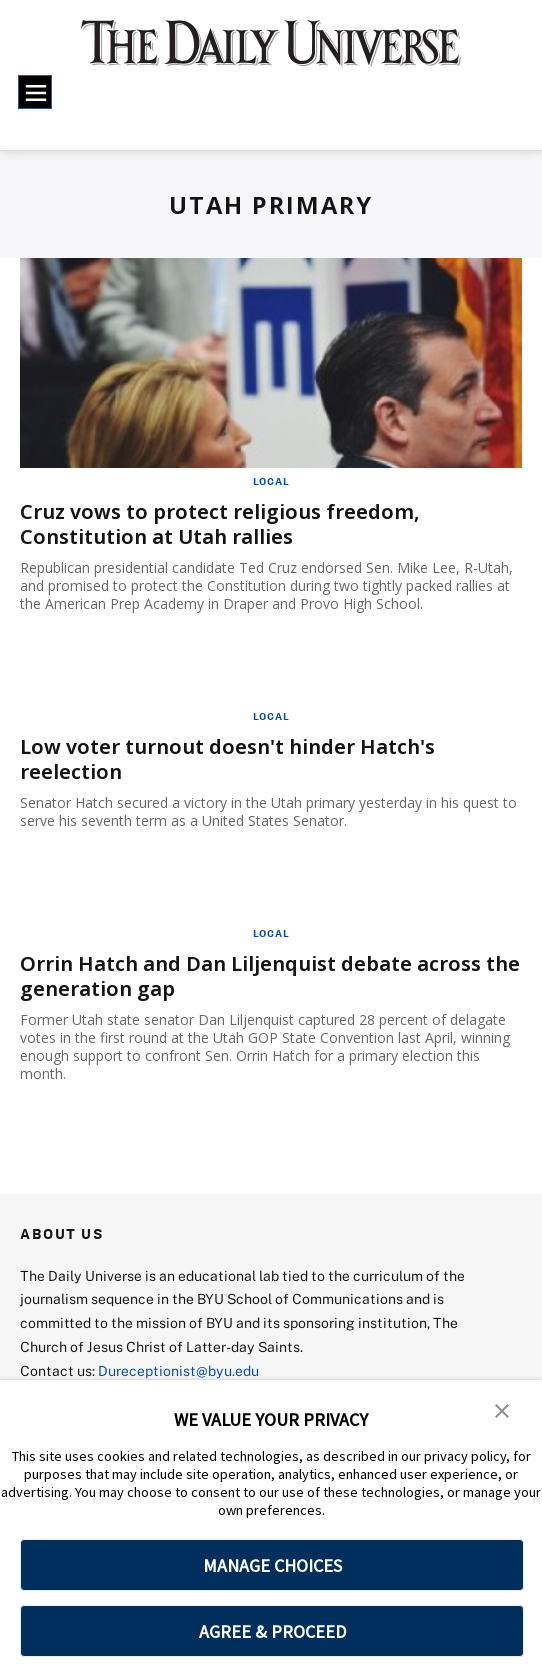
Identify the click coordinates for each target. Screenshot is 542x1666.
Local (271, 481)
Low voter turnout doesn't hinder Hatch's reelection (227, 759)
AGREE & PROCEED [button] (272, 1631)
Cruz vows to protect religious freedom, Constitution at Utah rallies (220, 524)
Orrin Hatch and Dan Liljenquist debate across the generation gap (270, 976)
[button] (502, 1409)
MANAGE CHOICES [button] (272, 1565)
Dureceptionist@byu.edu (178, 1370)
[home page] (270, 53)
